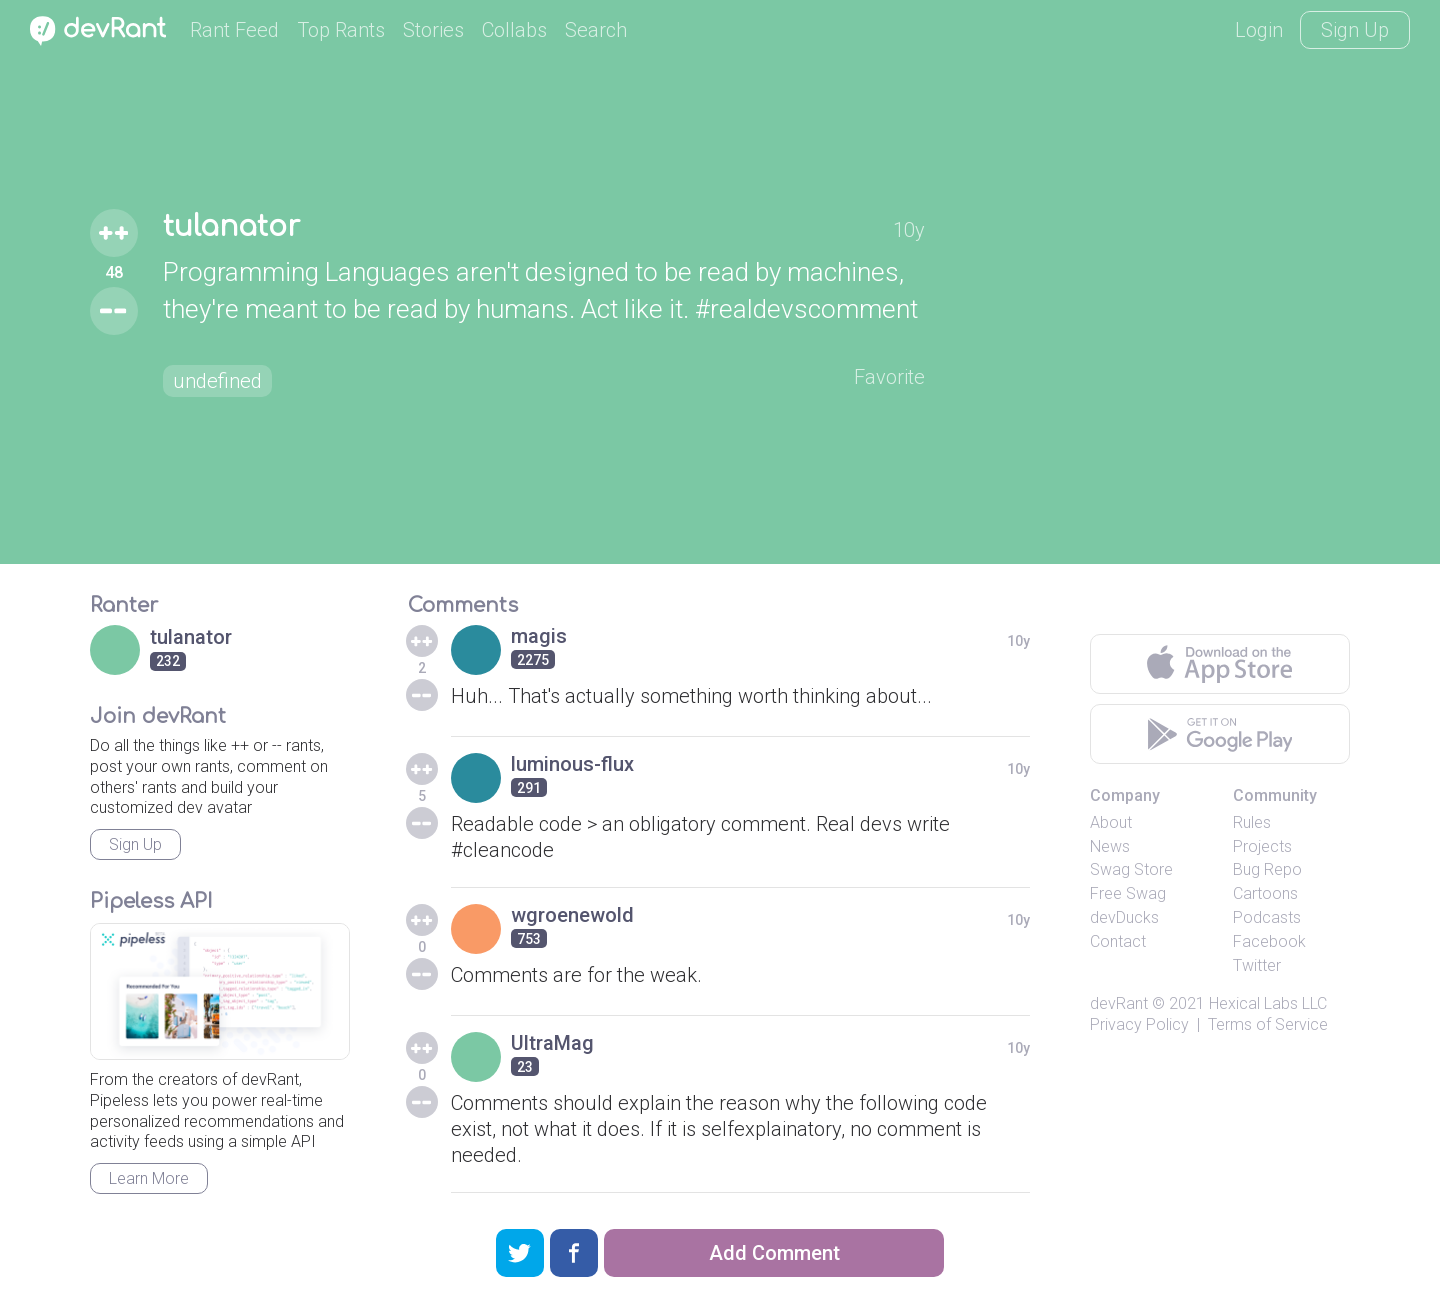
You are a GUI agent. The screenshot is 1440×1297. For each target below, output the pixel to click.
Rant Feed (234, 30)
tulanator (231, 227)
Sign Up (1355, 30)
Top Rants (341, 30)
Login (1259, 30)
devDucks (1124, 917)
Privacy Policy (1139, 1024)
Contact (1118, 941)
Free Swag (1128, 893)
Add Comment (774, 1253)
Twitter (1257, 965)
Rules (1252, 822)
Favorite (889, 377)
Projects (1262, 846)
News (1110, 846)
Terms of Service (1268, 1024)
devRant (1119, 1003)
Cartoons (1265, 893)
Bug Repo (1267, 869)
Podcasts (1267, 917)
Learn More (149, 1178)
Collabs (514, 30)
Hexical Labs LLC (1268, 1003)
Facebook (1269, 941)
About (1111, 822)
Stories (433, 30)
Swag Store (1131, 869)
